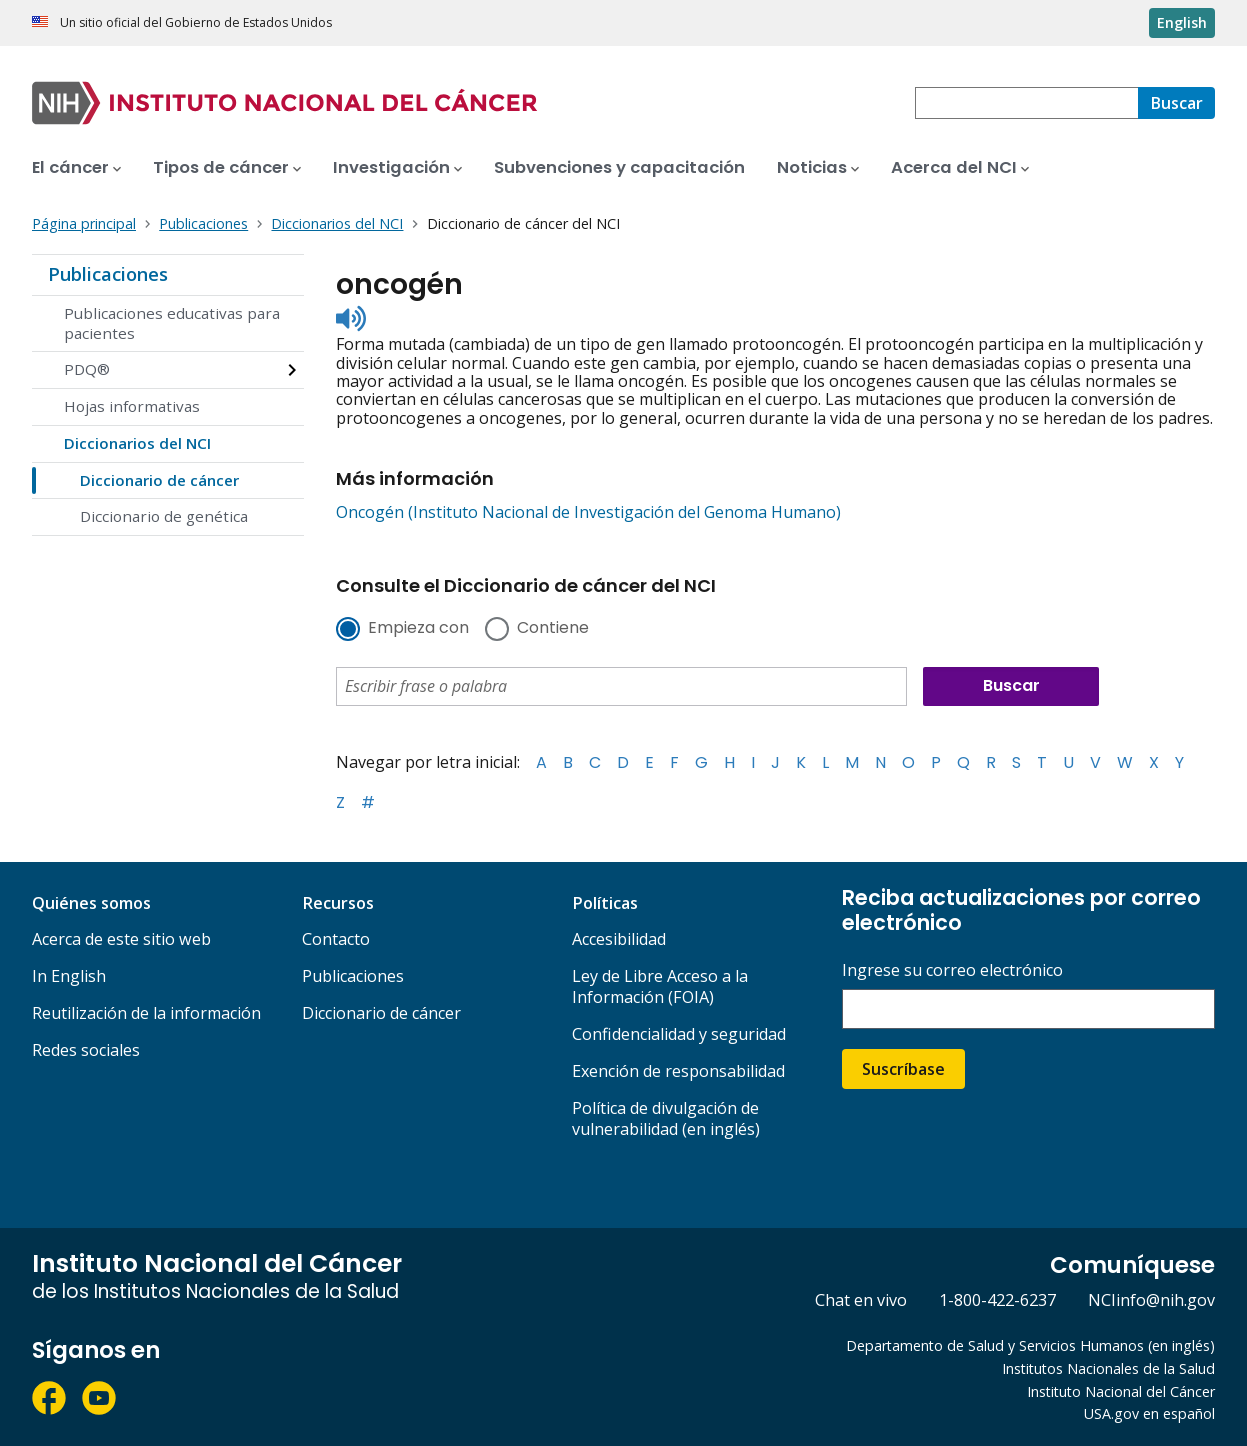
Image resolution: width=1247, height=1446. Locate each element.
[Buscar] (1176, 103)
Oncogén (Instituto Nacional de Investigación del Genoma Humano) (588, 512)
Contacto (336, 939)
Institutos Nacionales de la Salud (1108, 1368)
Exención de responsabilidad (678, 1071)
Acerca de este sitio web (121, 939)
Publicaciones (108, 274)
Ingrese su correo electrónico (952, 970)
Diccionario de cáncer (159, 480)
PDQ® (87, 369)
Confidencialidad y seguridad (679, 1034)
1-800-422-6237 (997, 1300)
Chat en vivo (861, 1300)
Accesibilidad (619, 939)
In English (69, 976)
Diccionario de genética (164, 516)
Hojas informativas (132, 406)
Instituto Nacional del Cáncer (1121, 1391)
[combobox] (1026, 103)
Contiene (553, 629)
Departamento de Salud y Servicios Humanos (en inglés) (1030, 1345)
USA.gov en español (1149, 1413)
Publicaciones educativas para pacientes (172, 323)
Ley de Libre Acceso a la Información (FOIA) (660, 986)
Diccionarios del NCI (137, 443)
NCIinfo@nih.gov (1151, 1300)
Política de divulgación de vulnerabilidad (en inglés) (666, 1118)
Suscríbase (903, 1069)
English (1182, 22)
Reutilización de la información (146, 1013)
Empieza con (418, 629)
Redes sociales (86, 1050)
